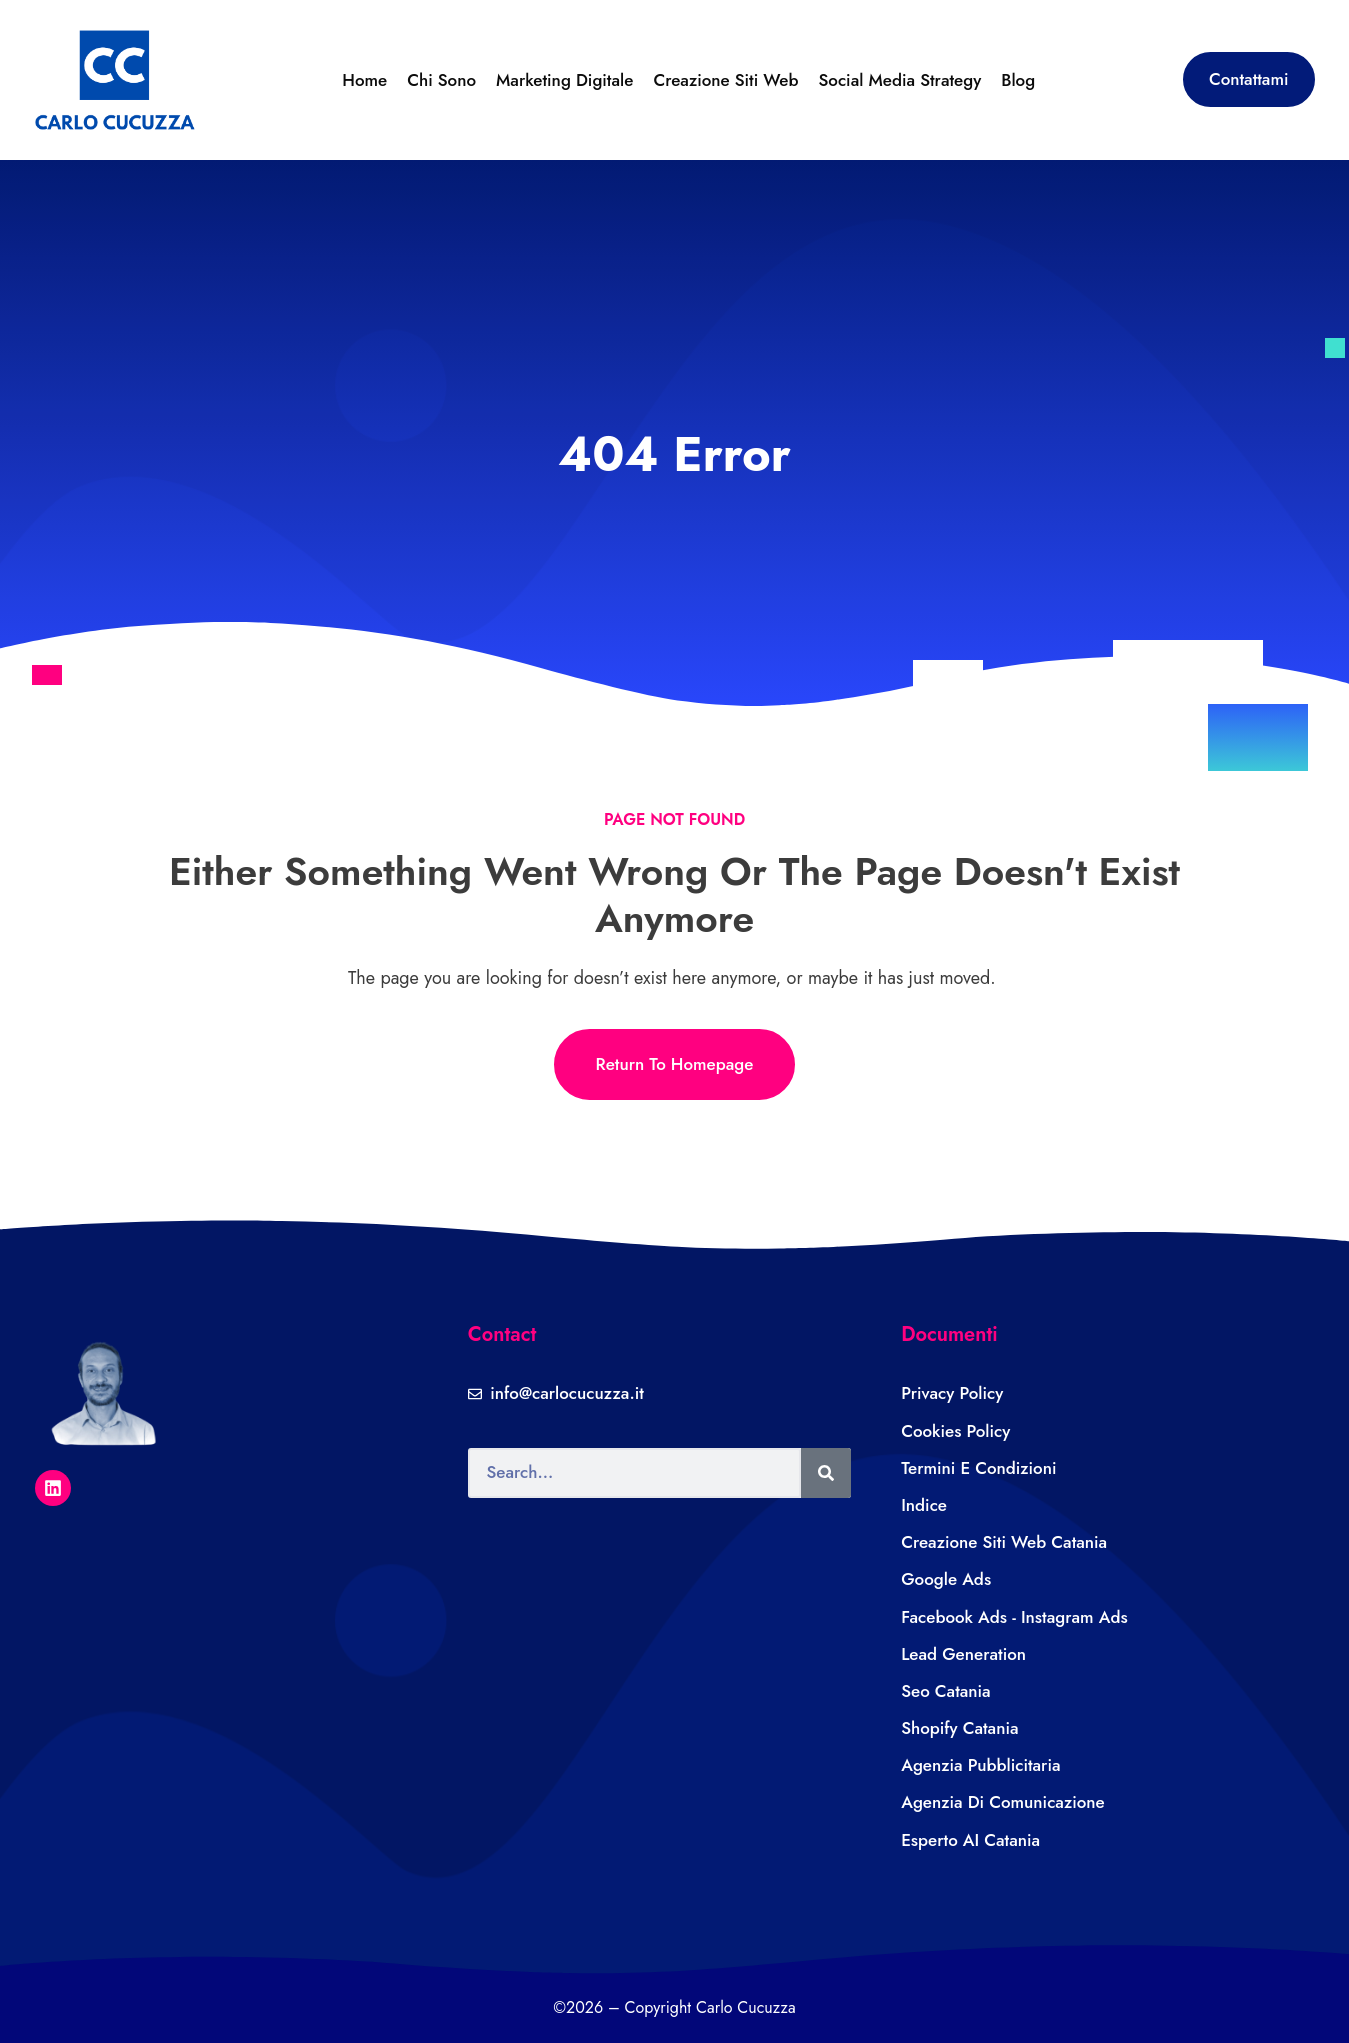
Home (364, 80)
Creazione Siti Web (725, 80)
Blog (1018, 80)
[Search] (826, 1473)
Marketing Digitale (564, 80)
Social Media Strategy (899, 80)
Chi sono (441, 80)
